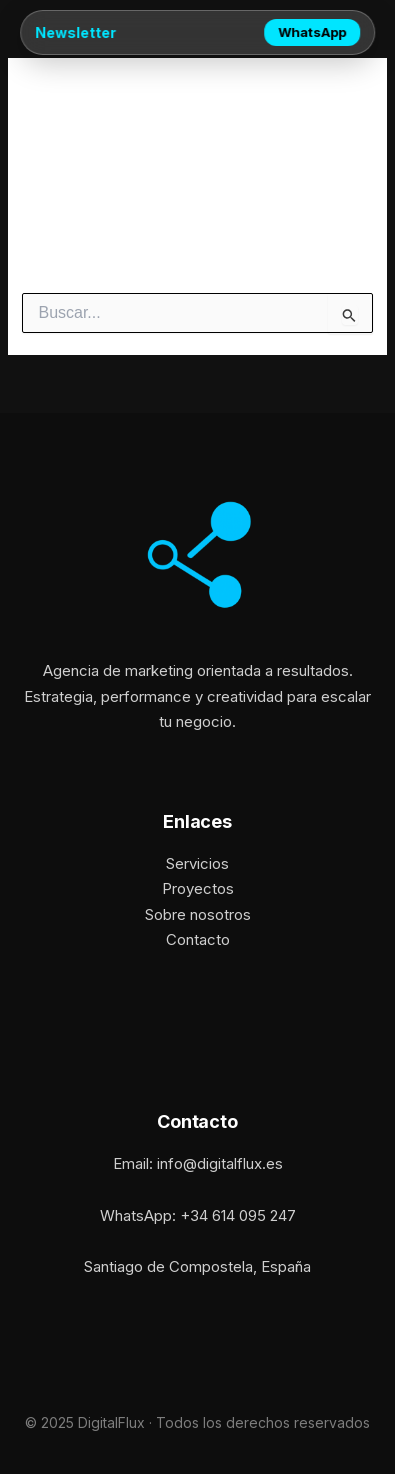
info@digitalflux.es (220, 1163)
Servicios (197, 863)
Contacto (198, 939)
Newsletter (75, 33)
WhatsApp (312, 32)
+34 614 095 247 (238, 1215)
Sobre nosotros (198, 914)
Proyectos (198, 888)
